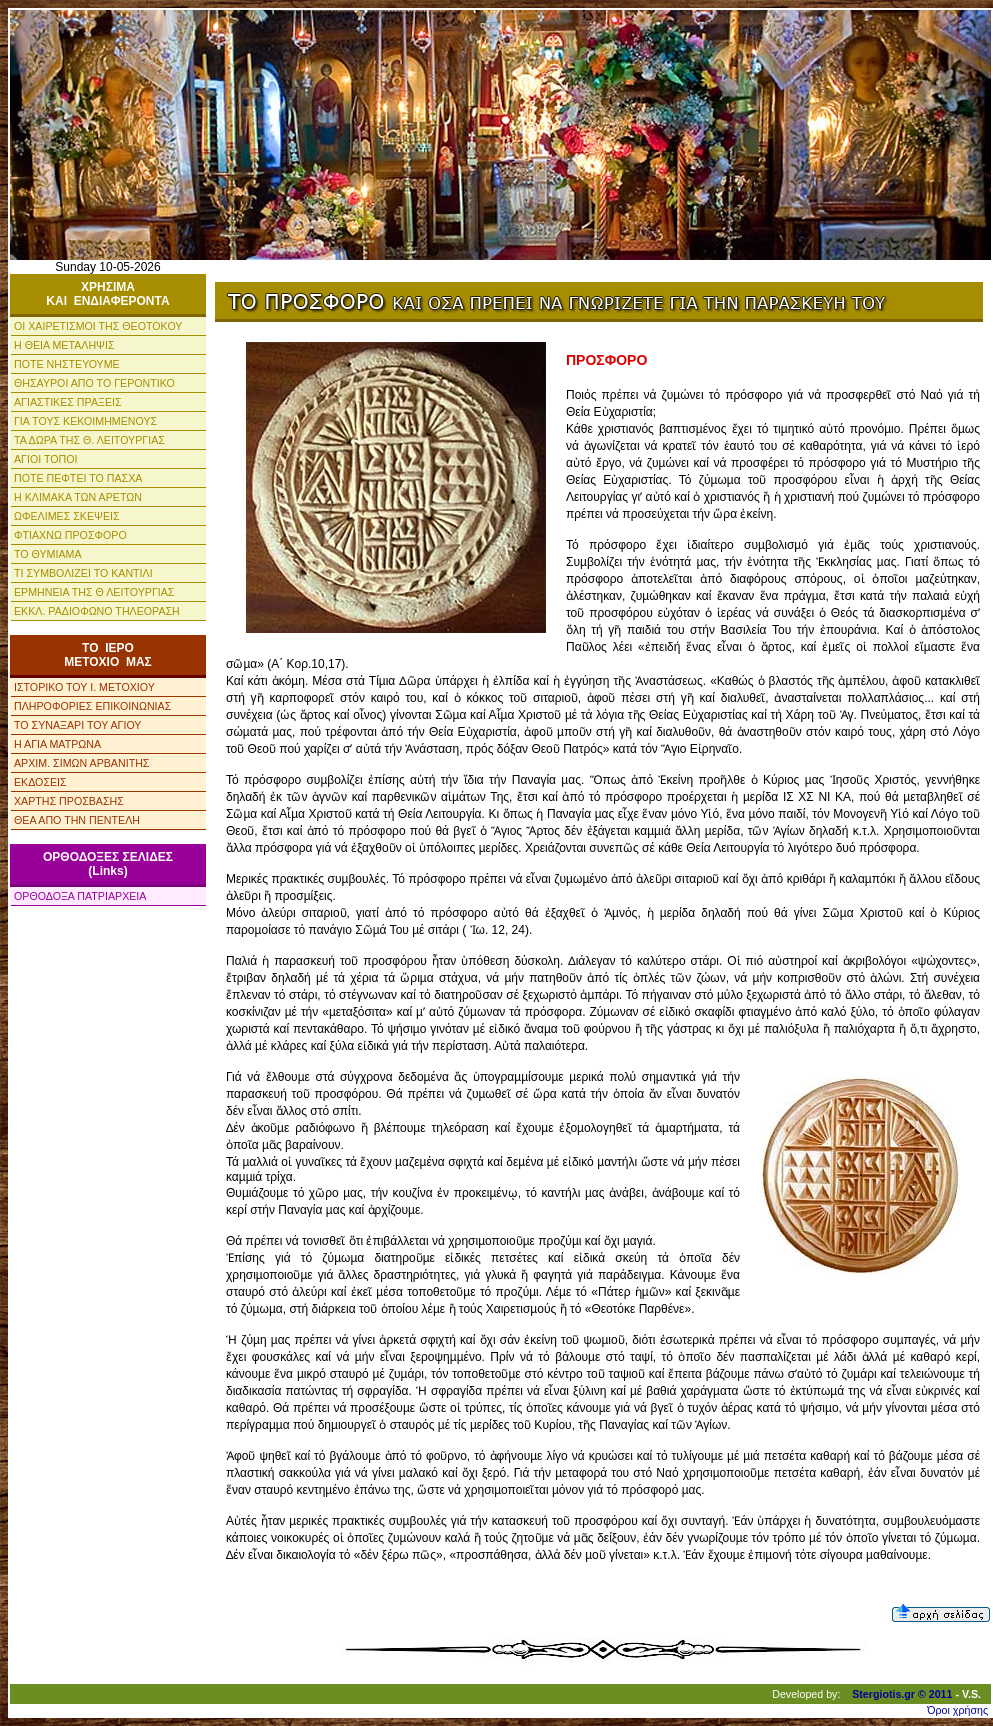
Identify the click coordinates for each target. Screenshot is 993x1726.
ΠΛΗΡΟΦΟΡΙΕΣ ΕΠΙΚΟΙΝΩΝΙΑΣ (92, 706)
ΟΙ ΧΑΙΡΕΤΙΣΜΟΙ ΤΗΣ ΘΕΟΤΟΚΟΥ (98, 326)
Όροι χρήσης (957, 1710)
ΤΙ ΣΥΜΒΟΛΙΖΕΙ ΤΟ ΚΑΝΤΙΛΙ (83, 573)
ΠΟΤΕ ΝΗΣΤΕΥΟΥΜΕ (67, 364)
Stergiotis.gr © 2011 (902, 1694)
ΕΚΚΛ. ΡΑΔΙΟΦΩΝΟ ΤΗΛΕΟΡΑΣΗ (97, 611)
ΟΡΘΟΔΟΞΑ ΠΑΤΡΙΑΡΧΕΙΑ (80, 896)
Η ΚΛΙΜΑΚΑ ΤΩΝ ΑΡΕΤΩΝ (78, 497)
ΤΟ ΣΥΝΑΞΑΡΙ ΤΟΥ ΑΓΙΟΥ (77, 725)
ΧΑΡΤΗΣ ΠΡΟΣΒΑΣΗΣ (69, 801)
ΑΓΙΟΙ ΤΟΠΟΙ (46, 459)
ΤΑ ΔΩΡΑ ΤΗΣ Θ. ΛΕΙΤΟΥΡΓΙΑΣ (89, 440)
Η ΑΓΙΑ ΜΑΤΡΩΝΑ (57, 744)
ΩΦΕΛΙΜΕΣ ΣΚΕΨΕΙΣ (67, 516)
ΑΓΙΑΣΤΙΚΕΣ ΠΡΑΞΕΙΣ (68, 402)
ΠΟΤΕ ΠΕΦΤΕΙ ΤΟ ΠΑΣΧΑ (78, 478)
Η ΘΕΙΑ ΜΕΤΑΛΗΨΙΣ (64, 345)
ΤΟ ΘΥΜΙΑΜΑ (48, 554)
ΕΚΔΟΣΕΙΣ (40, 782)
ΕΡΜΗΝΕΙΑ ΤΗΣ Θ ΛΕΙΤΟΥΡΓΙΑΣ (94, 592)
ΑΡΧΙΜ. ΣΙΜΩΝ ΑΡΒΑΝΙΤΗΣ (81, 763)
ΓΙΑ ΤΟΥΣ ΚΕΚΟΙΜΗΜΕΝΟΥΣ (85, 421)
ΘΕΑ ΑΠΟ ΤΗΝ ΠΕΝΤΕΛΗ (77, 820)
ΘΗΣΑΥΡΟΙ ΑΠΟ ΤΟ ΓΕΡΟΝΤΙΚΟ (94, 383)
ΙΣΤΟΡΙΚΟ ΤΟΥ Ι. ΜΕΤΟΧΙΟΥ (84, 687)
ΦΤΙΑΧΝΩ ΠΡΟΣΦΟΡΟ (70, 535)
